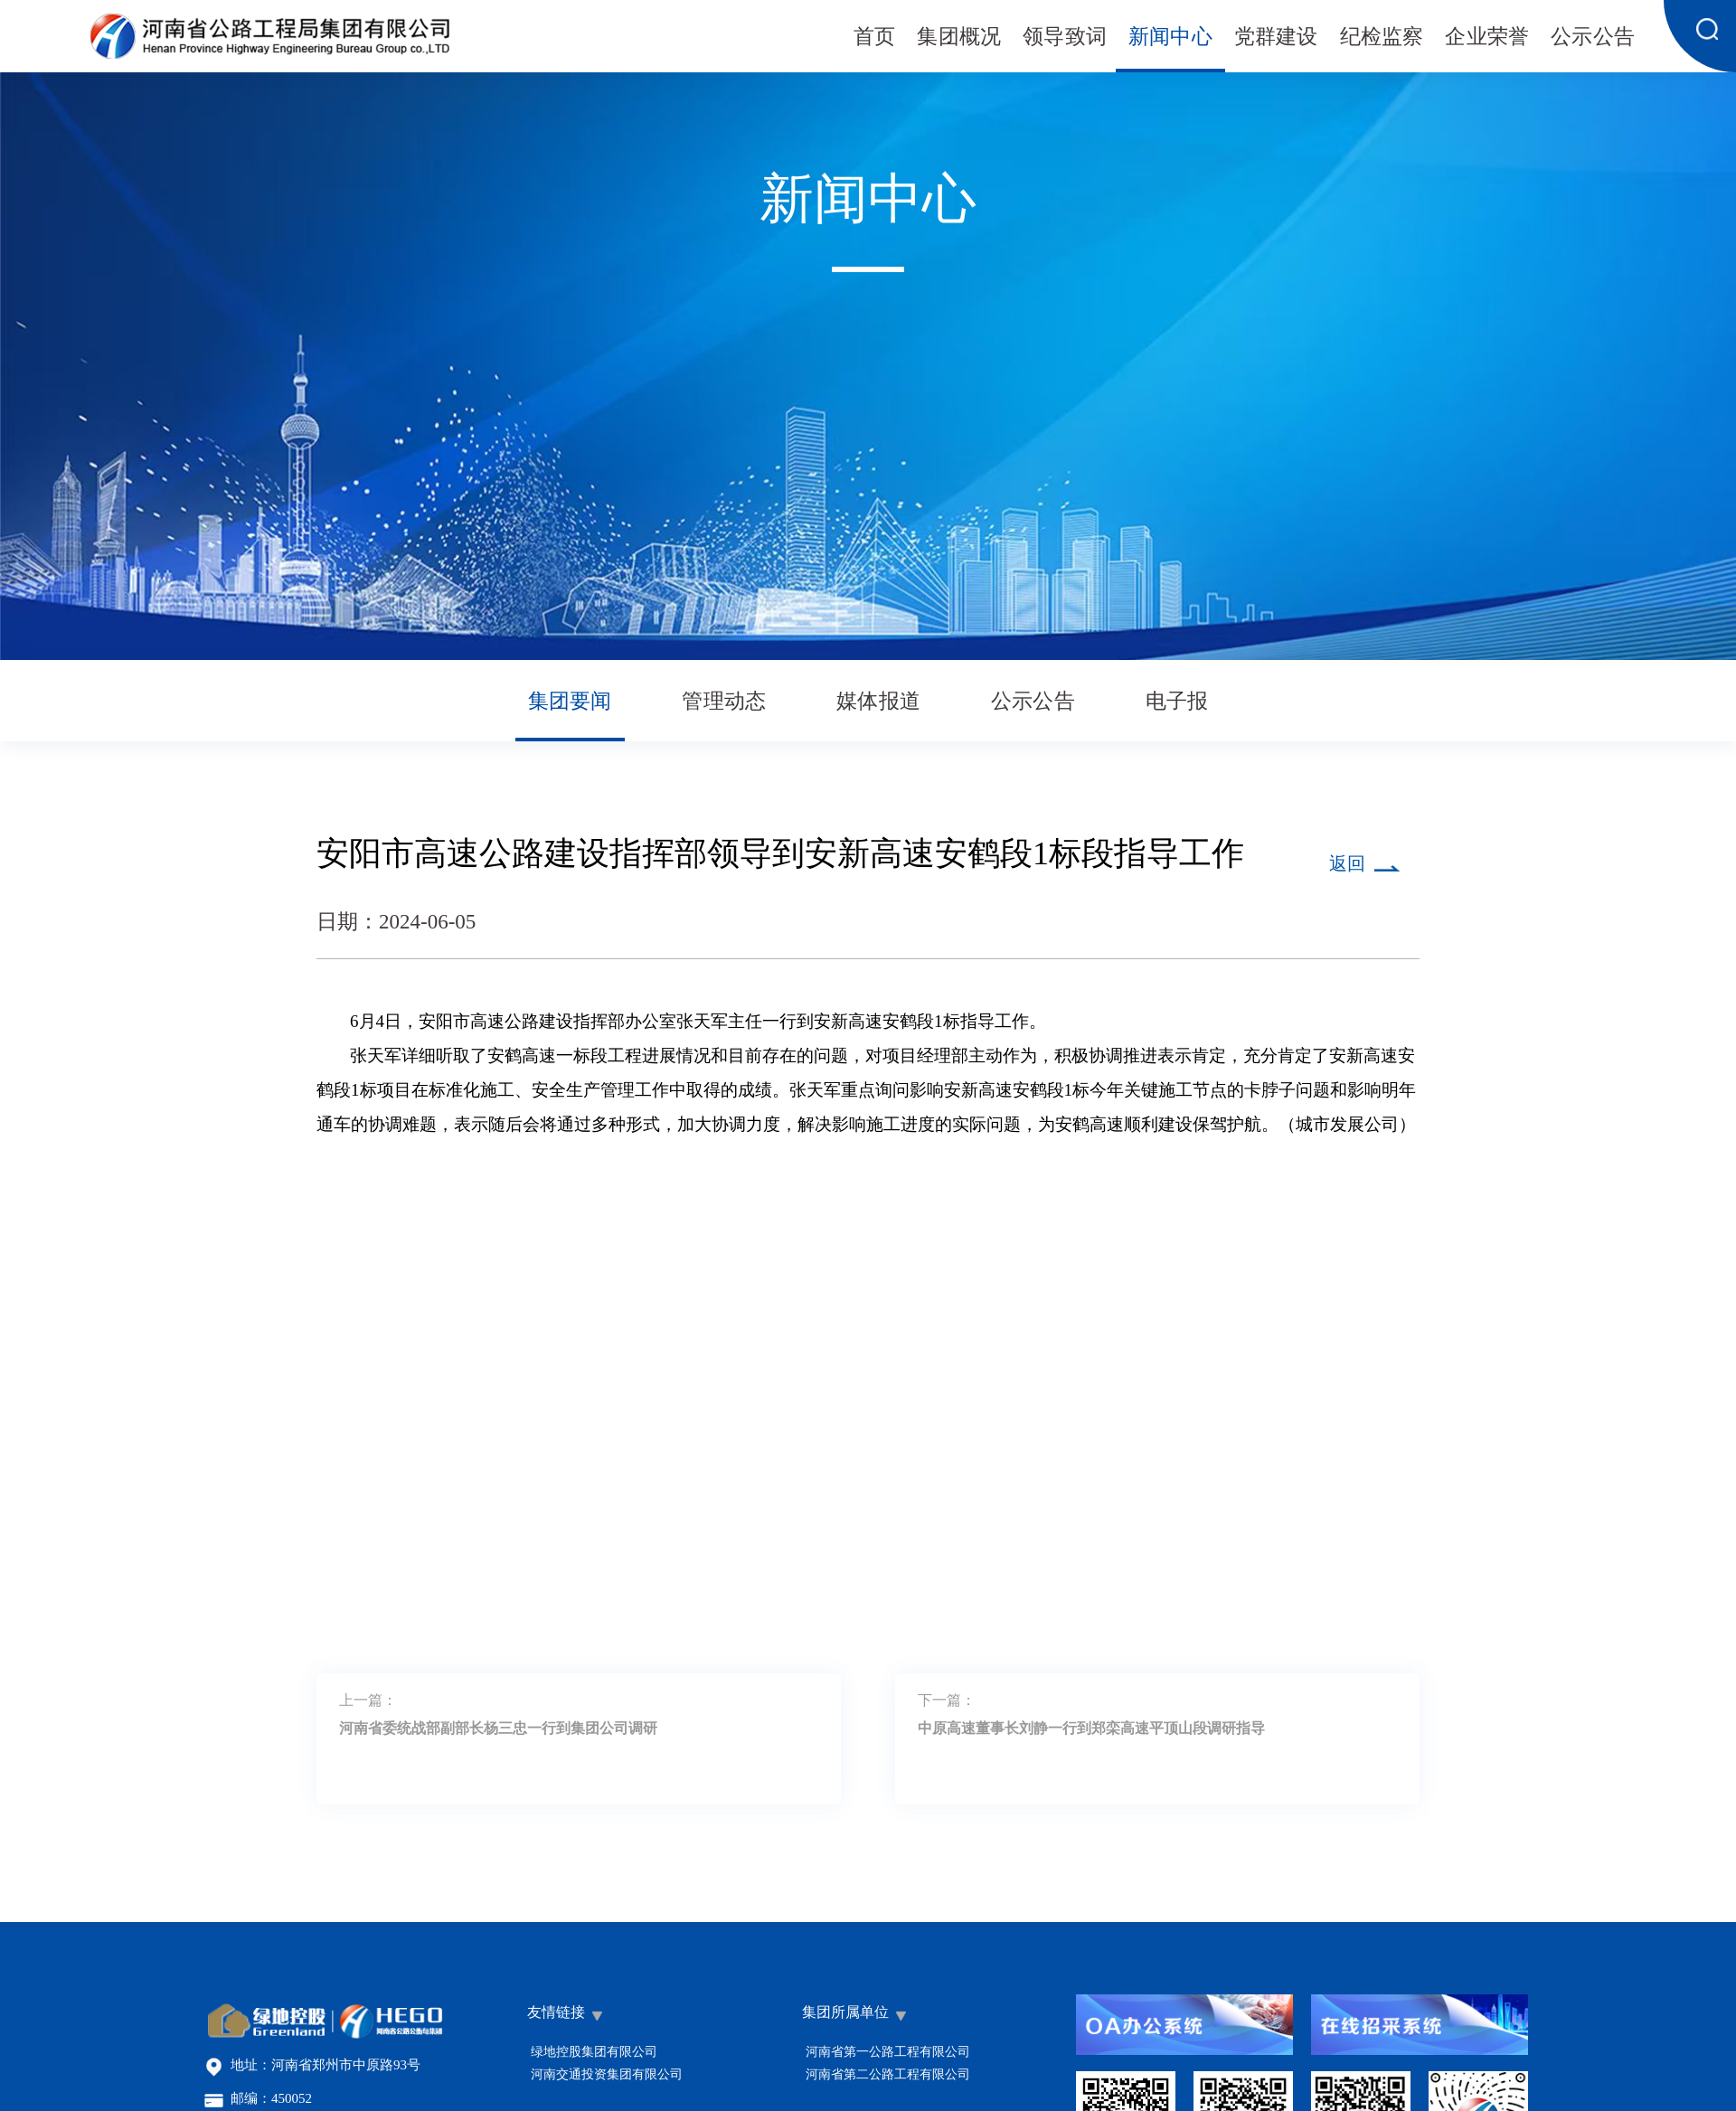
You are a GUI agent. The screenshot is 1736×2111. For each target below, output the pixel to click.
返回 (1347, 864)
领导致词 (1065, 37)
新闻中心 (1170, 37)
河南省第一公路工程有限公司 (888, 2052)
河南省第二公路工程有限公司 (888, 2074)
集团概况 (959, 37)
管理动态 (724, 702)
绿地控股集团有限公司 (594, 2052)
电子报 (1177, 702)
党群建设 (1276, 37)
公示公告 (1593, 37)
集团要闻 (570, 702)
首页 (874, 37)
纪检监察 (1382, 37)
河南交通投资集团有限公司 (607, 2074)
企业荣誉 (1487, 37)
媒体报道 (878, 702)
